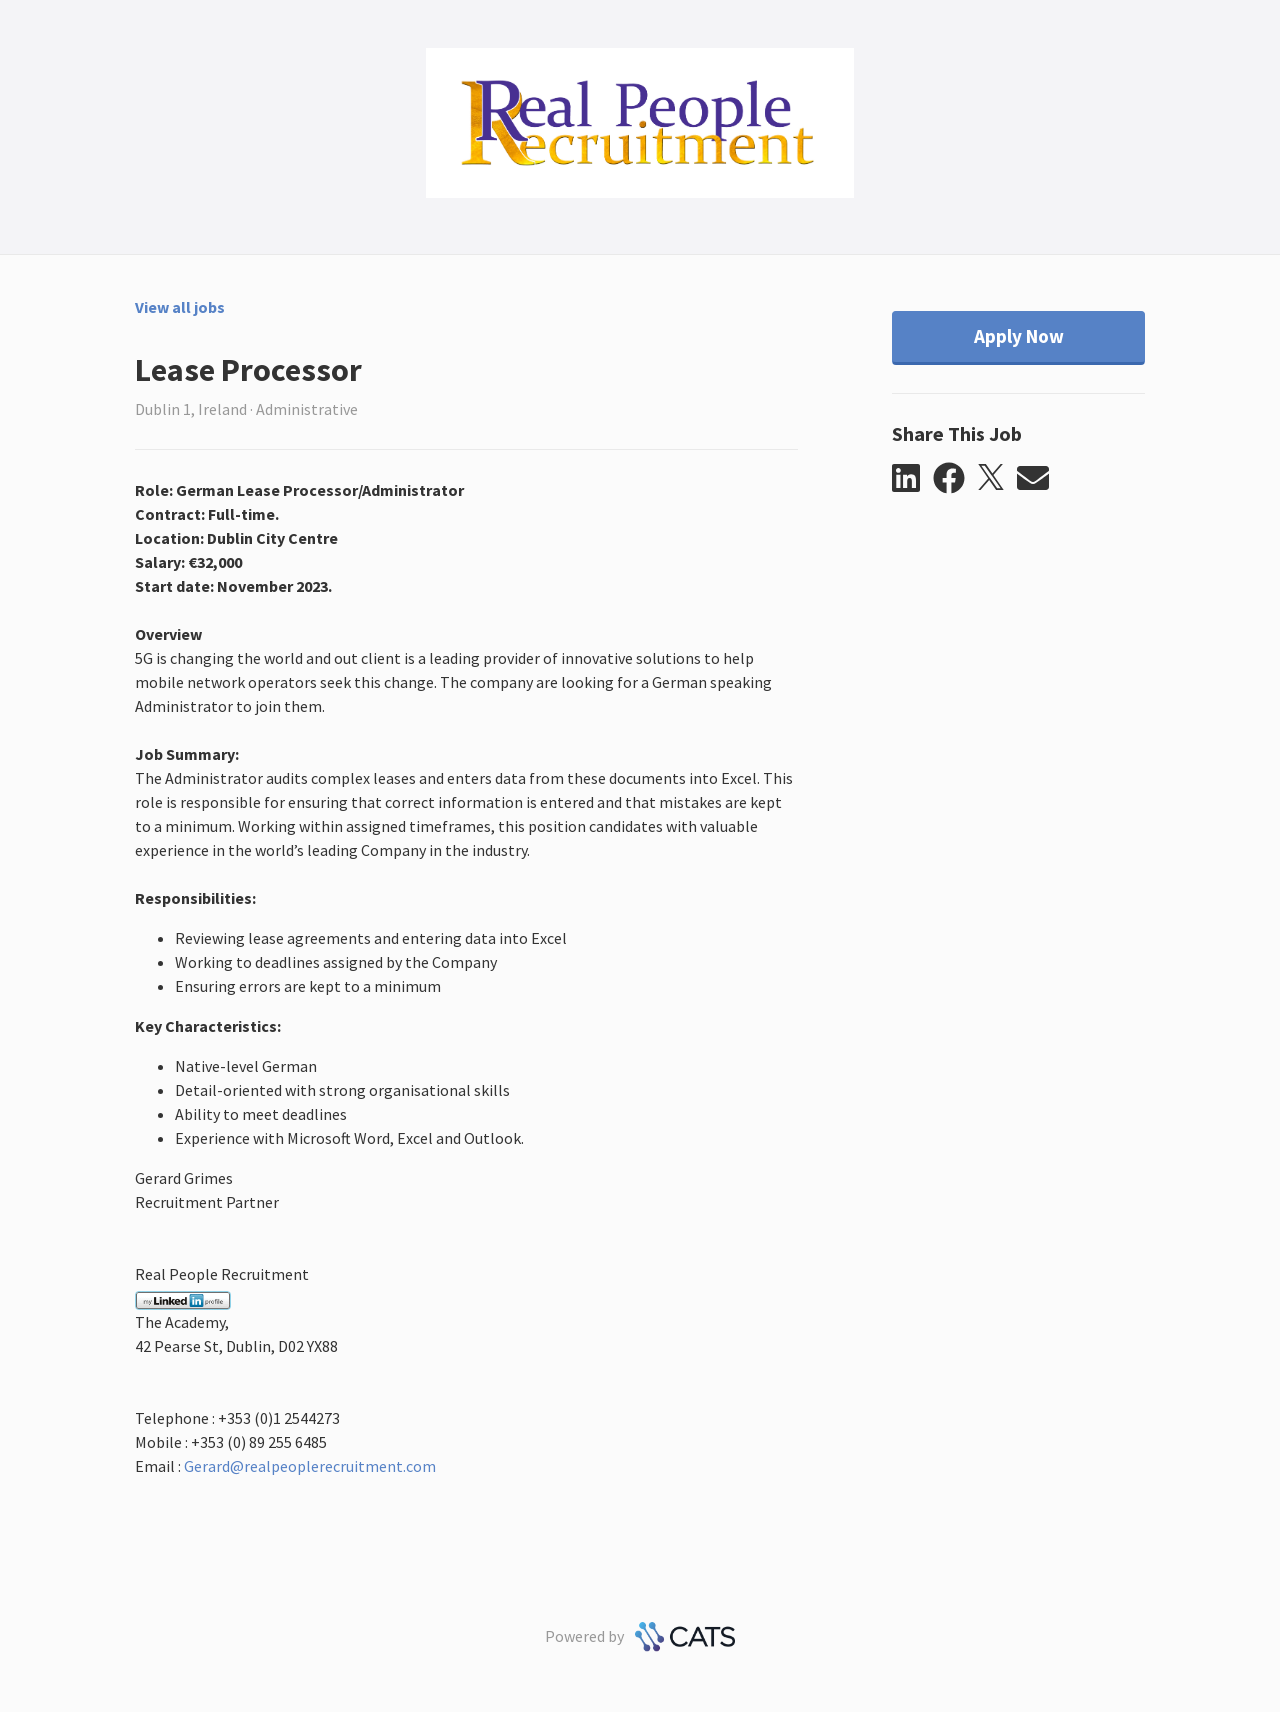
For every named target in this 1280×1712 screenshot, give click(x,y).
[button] (912, 479)
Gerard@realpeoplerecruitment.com (310, 1466)
